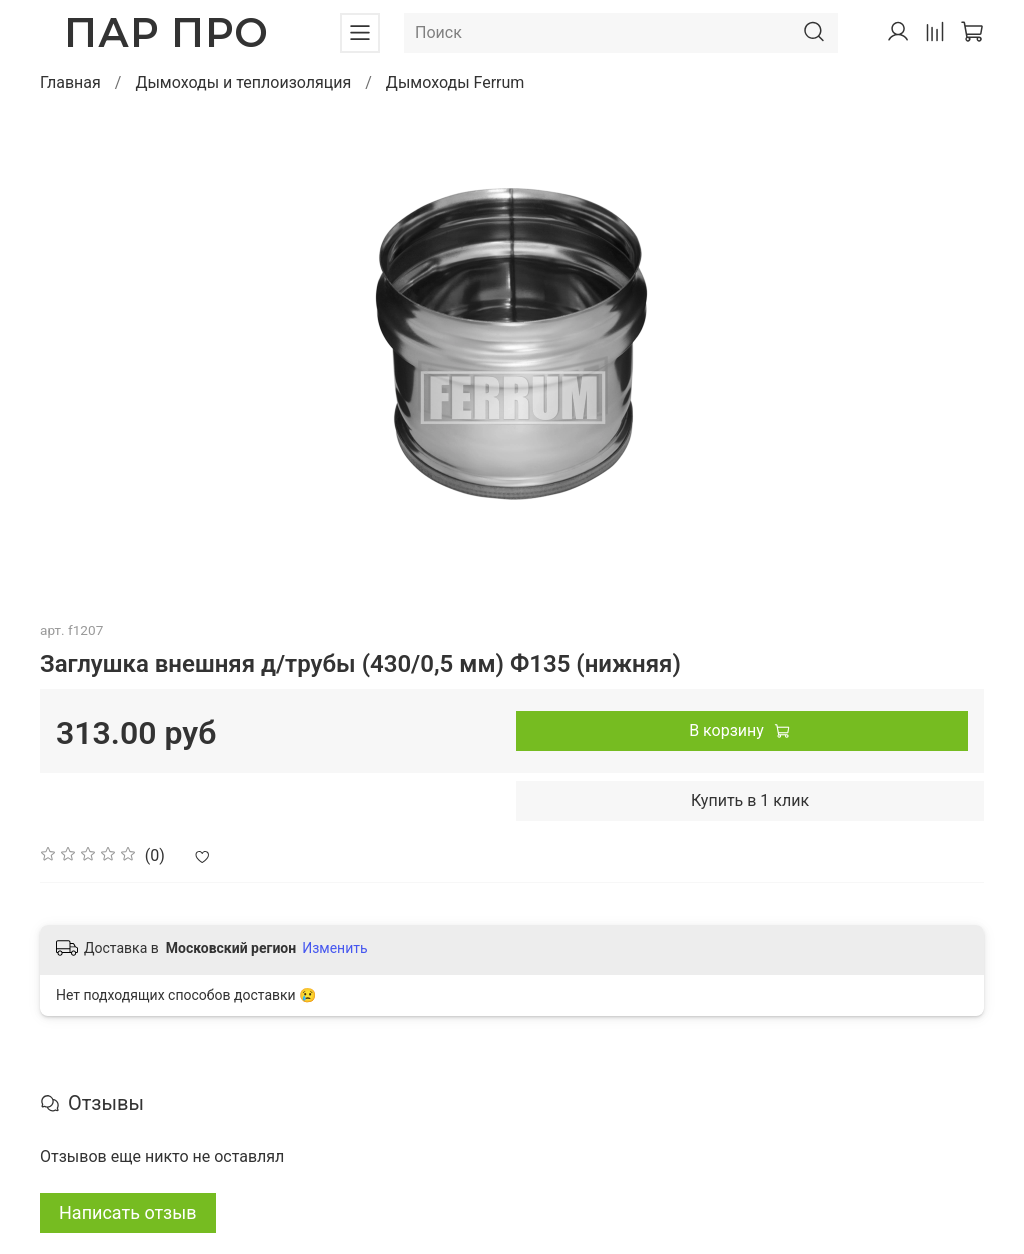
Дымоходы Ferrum (455, 82)
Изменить (334, 948)
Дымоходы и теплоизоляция (243, 82)
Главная (70, 82)
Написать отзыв (128, 1212)
